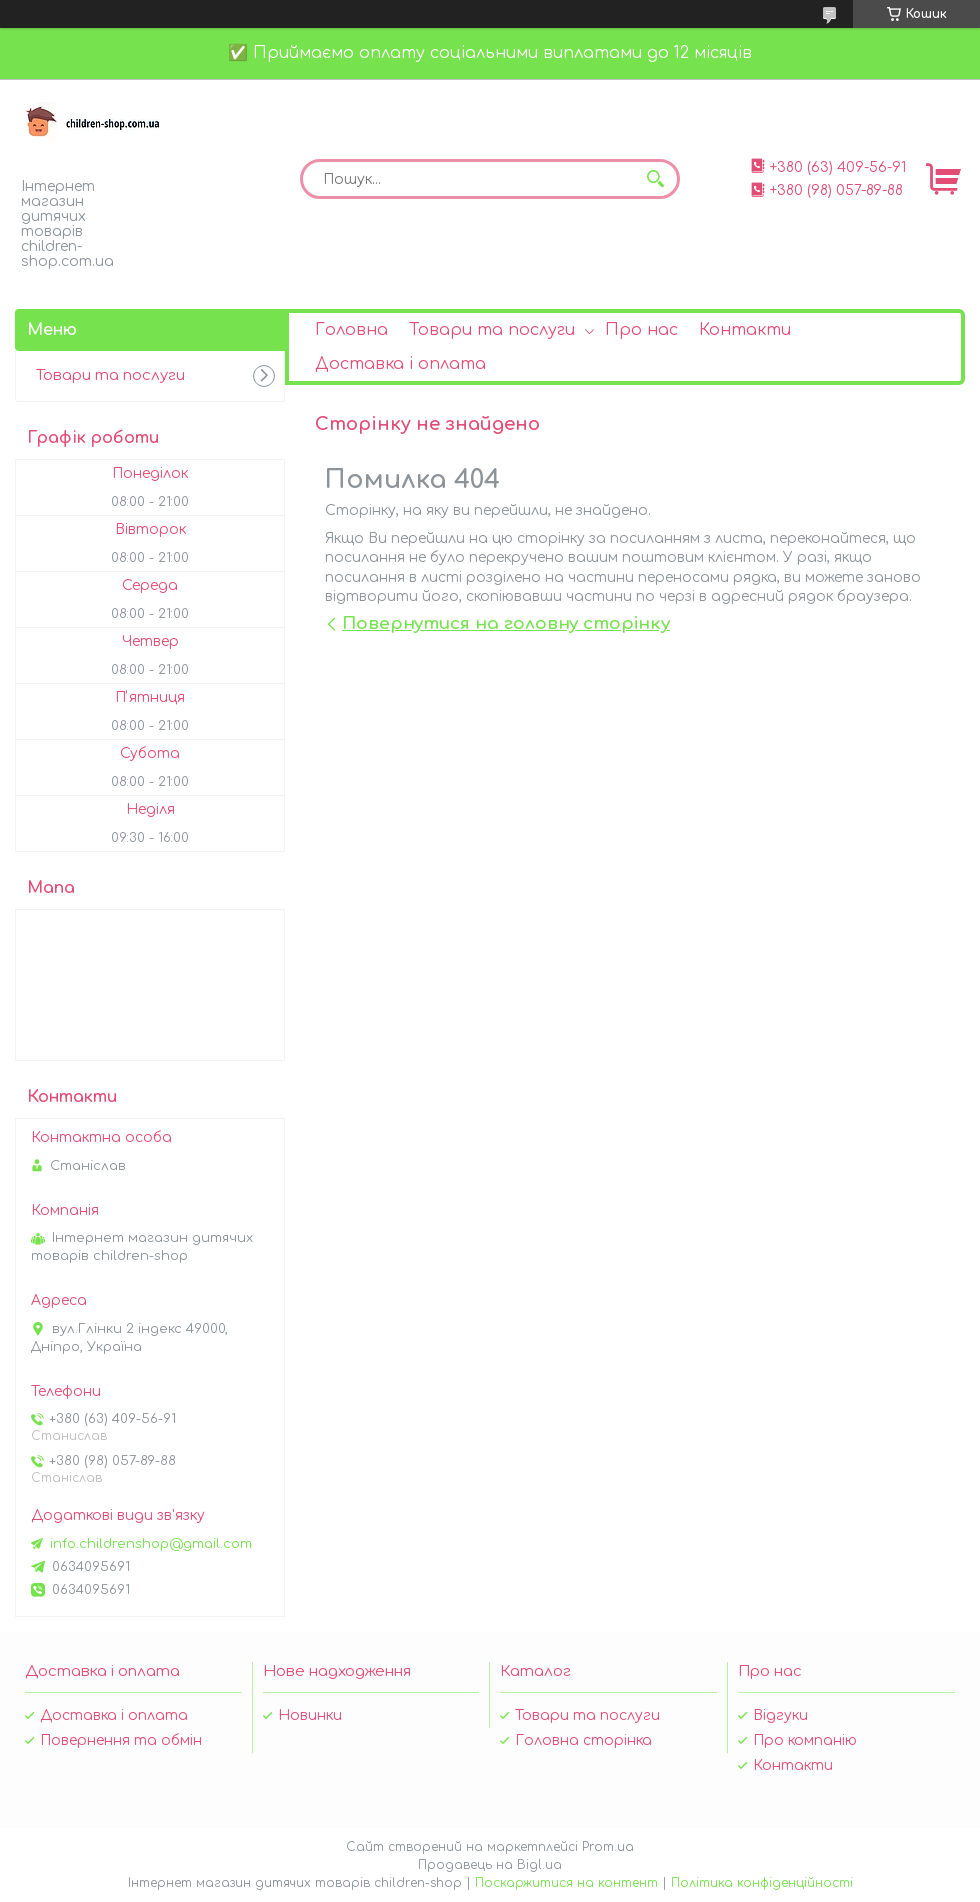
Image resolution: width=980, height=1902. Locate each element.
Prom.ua (608, 1847)
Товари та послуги (492, 330)
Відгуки (780, 1715)
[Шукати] (655, 179)
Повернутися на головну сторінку (506, 623)
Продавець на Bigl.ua (490, 1865)
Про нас (641, 330)
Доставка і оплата (400, 364)
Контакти (745, 330)
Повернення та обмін (121, 1740)
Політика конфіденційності (762, 1883)
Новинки (310, 1715)
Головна (351, 330)
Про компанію (805, 1740)
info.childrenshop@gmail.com (151, 1544)
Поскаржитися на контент (566, 1883)
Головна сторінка (583, 1740)
